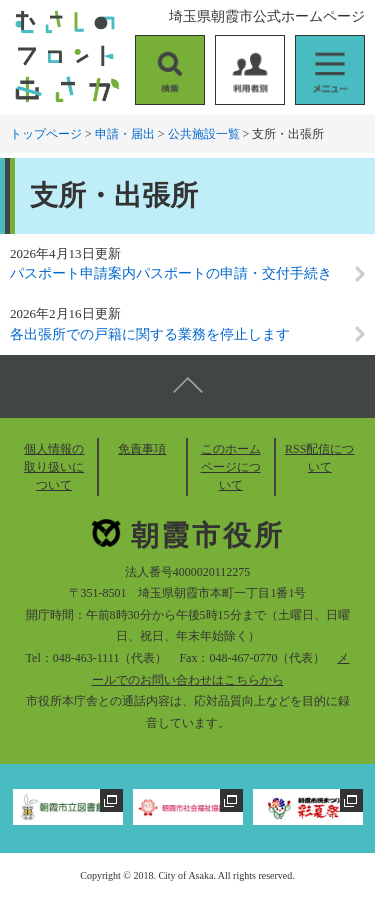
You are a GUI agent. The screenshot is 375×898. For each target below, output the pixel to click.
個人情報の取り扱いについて (54, 467)
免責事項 (142, 449)
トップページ (46, 134)
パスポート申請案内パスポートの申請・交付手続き (171, 273)
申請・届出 (125, 134)
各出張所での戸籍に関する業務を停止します (150, 334)
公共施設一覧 (204, 134)
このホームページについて (231, 467)
